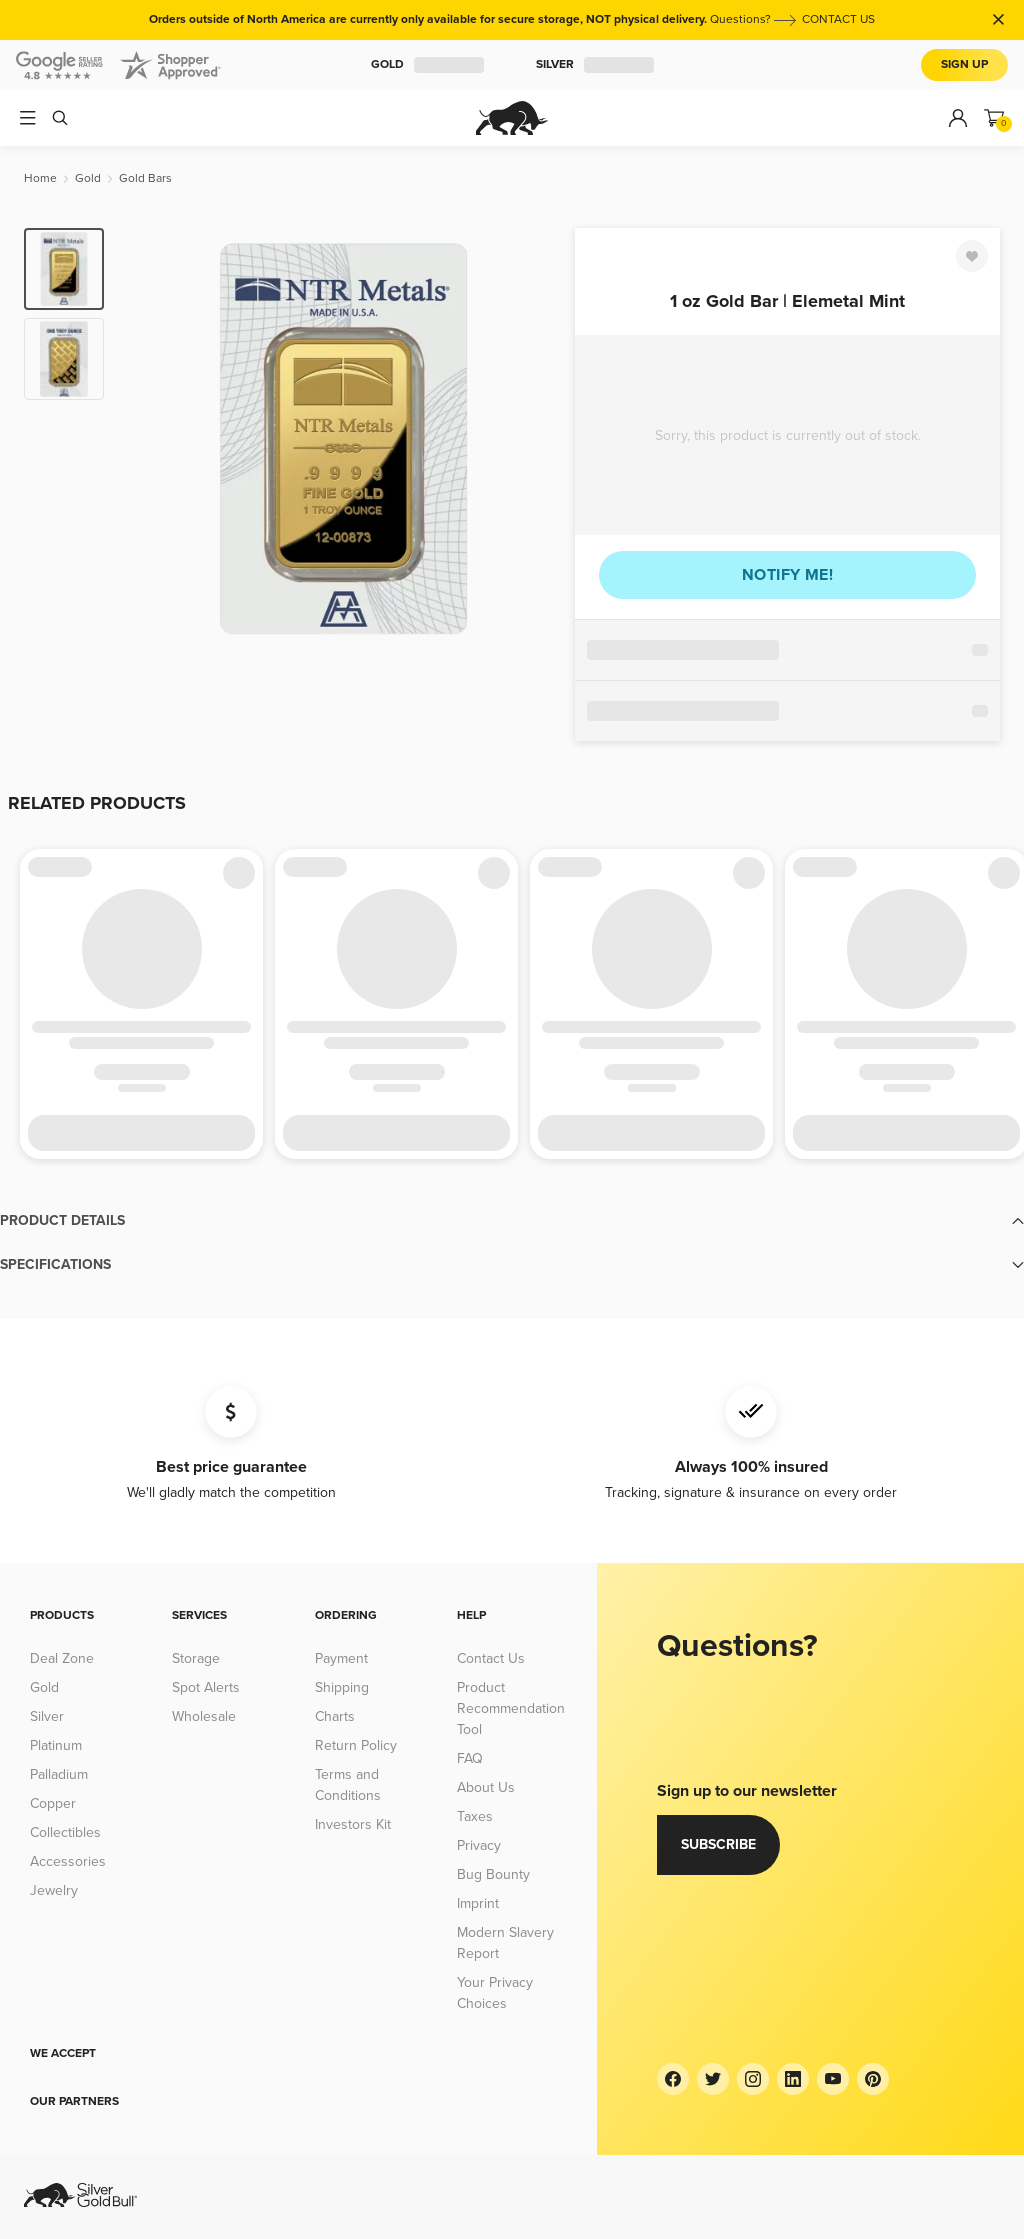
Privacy (479, 1845)
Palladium (59, 1774)
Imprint (478, 1903)
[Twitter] (713, 2079)
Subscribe (718, 1844)
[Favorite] (972, 256)
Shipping (342, 1687)
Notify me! (787, 575)
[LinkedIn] (793, 2079)
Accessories (68, 1861)
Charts (335, 1716)
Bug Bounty (493, 1874)
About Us (486, 1787)
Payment (341, 1658)
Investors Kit (353, 1824)
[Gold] (88, 178)
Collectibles (65, 1832)
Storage (196, 1658)
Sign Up (964, 64)
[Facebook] (673, 2079)
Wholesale (204, 1716)
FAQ (470, 1758)
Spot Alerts (206, 1687)
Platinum (56, 1745)
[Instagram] (753, 2079)
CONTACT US (838, 19)
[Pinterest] (873, 2079)
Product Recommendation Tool (511, 1708)
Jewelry (54, 1890)
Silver (595, 65)
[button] (512, 1221)
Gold (427, 65)
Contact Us (491, 1658)
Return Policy (356, 1745)
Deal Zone (62, 1658)
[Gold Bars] (145, 178)
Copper (53, 1803)
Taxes (475, 1816)
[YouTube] (833, 2079)
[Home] (40, 178)
